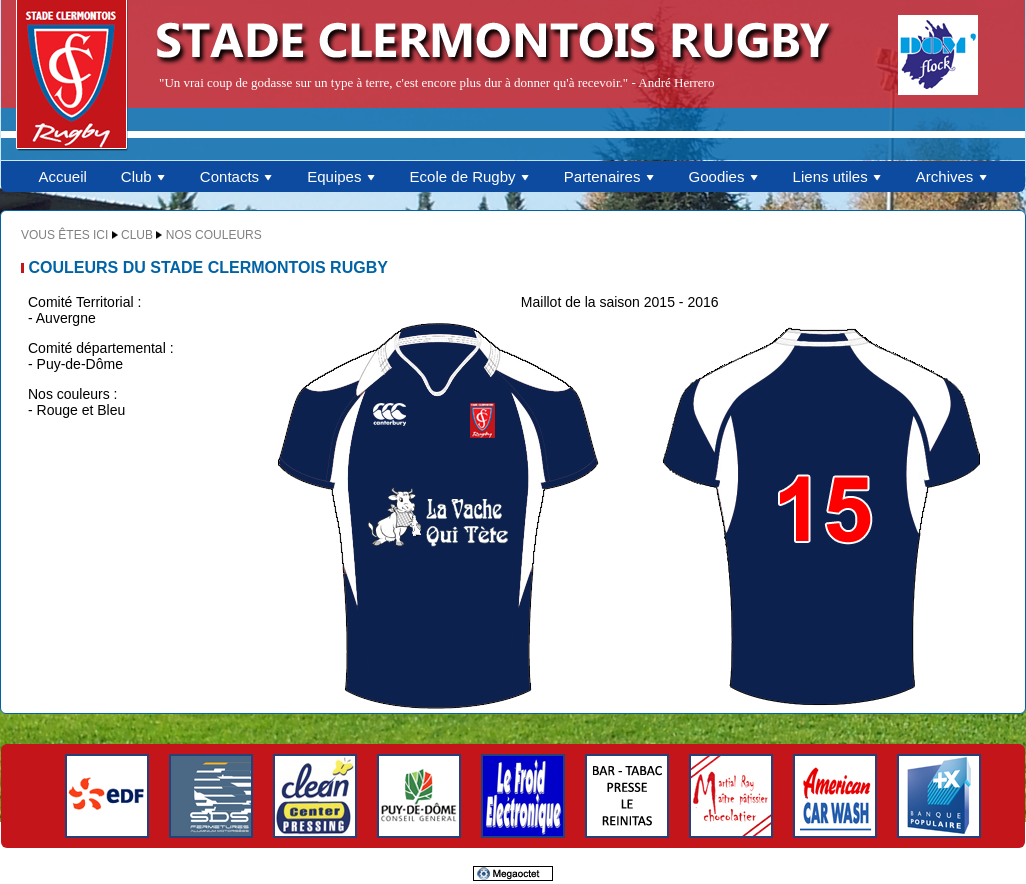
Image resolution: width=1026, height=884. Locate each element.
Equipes (341, 176)
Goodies (724, 176)
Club (143, 176)
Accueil (62, 176)
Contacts (236, 176)
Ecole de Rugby (470, 176)
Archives (952, 176)
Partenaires (609, 176)
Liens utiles (837, 176)
